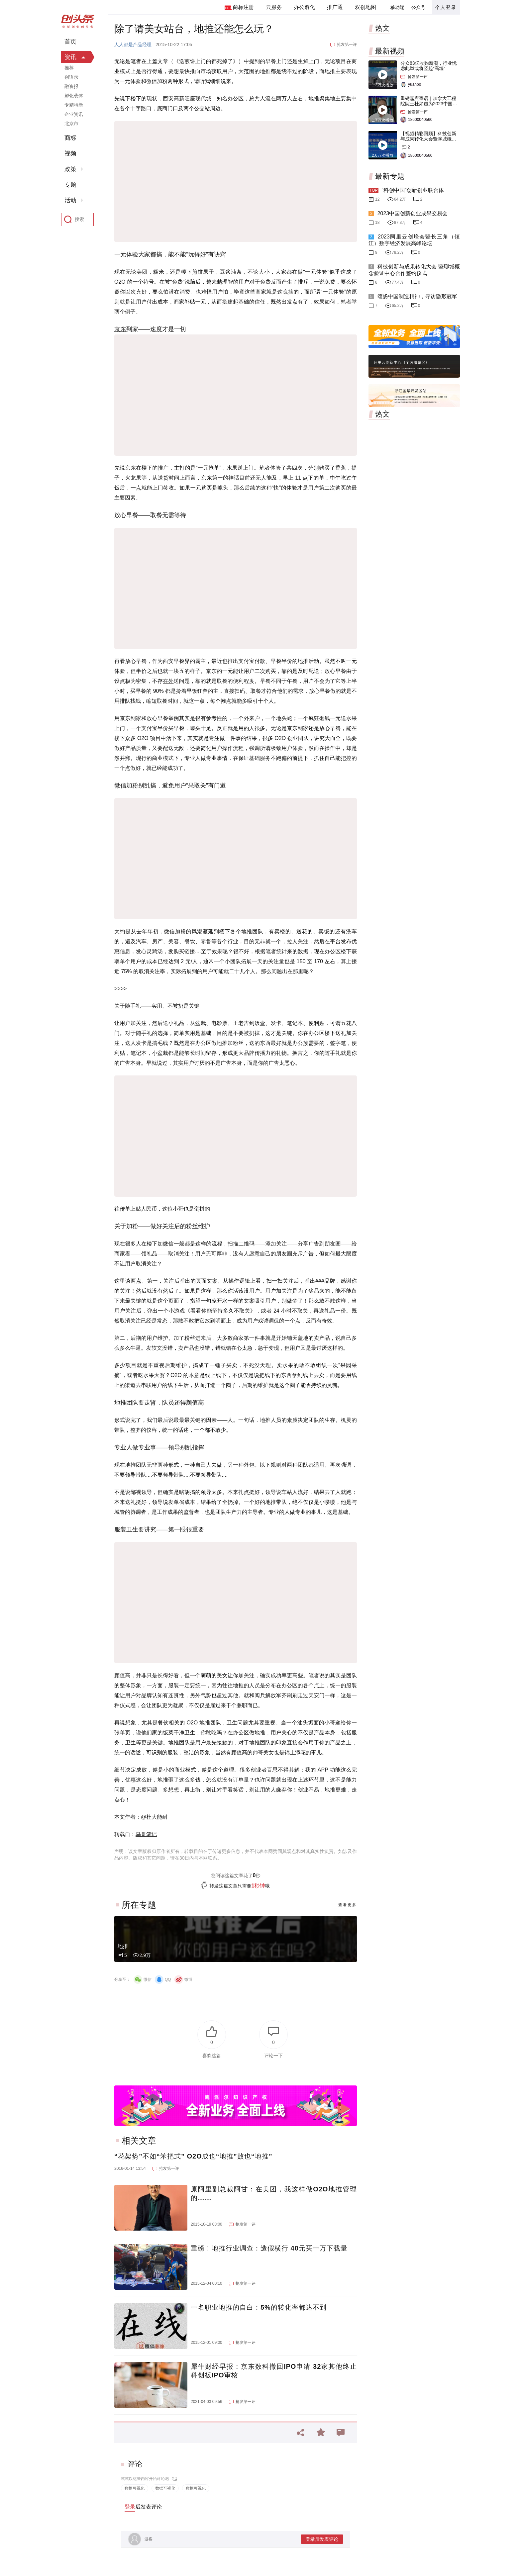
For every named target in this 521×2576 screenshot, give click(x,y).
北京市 (71, 123)
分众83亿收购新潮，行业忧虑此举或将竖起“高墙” (428, 65)
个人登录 (446, 7)
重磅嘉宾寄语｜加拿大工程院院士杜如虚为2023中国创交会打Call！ (428, 104)
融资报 (71, 86)
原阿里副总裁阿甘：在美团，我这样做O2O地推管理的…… (274, 2193)
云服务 (274, 7)
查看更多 (347, 1904)
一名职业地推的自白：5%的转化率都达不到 (259, 2307)
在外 (168, 681)
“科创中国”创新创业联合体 (413, 190)
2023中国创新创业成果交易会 (412, 213)
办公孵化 (304, 7)
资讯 (70, 57)
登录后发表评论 (322, 2539)
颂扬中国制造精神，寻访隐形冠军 (417, 296)
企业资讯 (73, 114)
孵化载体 (73, 95)
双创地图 (365, 7)
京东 (120, 329)
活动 (70, 200)
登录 (130, 2507)
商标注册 (243, 7)
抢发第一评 (347, 44)
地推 (123, 1946)
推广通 (335, 7)
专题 (70, 184)
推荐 (69, 67)
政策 (70, 169)
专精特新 (73, 105)
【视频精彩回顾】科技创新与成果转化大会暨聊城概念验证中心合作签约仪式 (428, 139)
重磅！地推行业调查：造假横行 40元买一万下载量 (269, 2248)
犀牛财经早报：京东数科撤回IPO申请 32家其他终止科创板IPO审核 (274, 2371)
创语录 (71, 77)
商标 (70, 138)
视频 (70, 153)
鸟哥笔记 (146, 1834)
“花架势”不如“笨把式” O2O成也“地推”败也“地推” (193, 2156)
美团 (142, 272)
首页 (70, 41)
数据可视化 (135, 2488)
